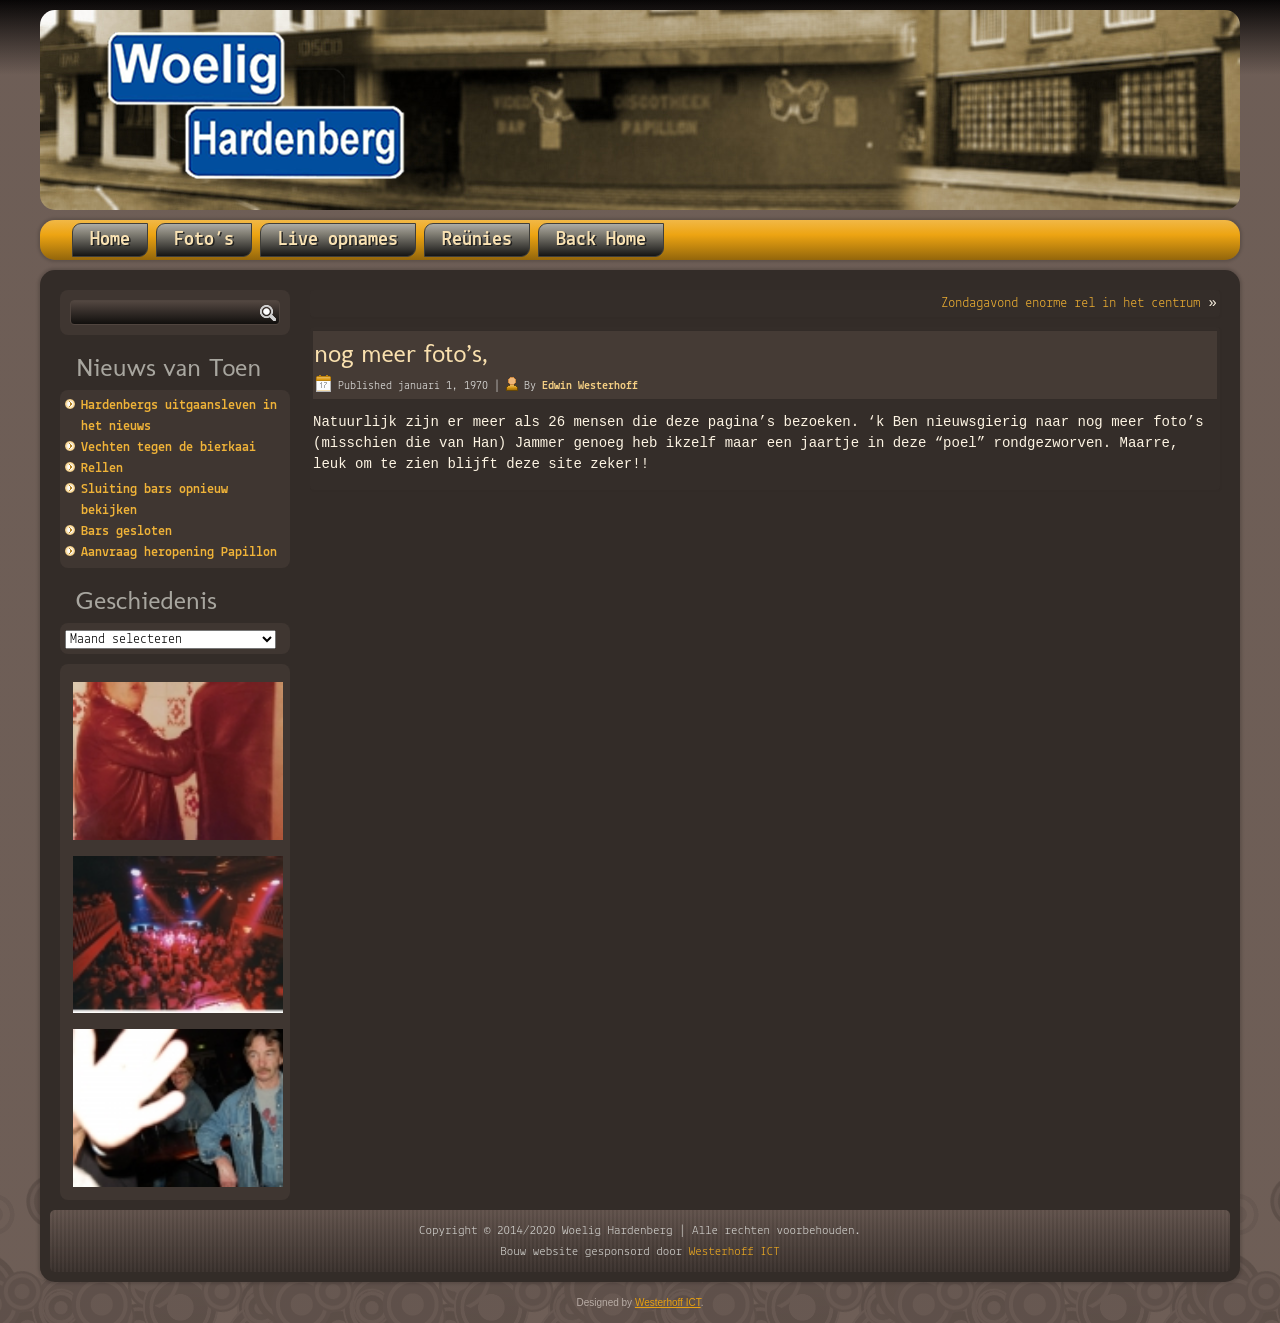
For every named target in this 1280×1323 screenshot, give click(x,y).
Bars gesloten (126, 531)
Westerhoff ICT (734, 1251)
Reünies (477, 240)
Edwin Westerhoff (590, 386)
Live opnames (338, 240)
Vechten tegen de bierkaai (168, 447)
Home (110, 240)
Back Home (601, 240)
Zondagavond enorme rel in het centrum (1070, 303)
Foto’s (204, 240)
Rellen (102, 468)
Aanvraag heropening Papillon (179, 552)
